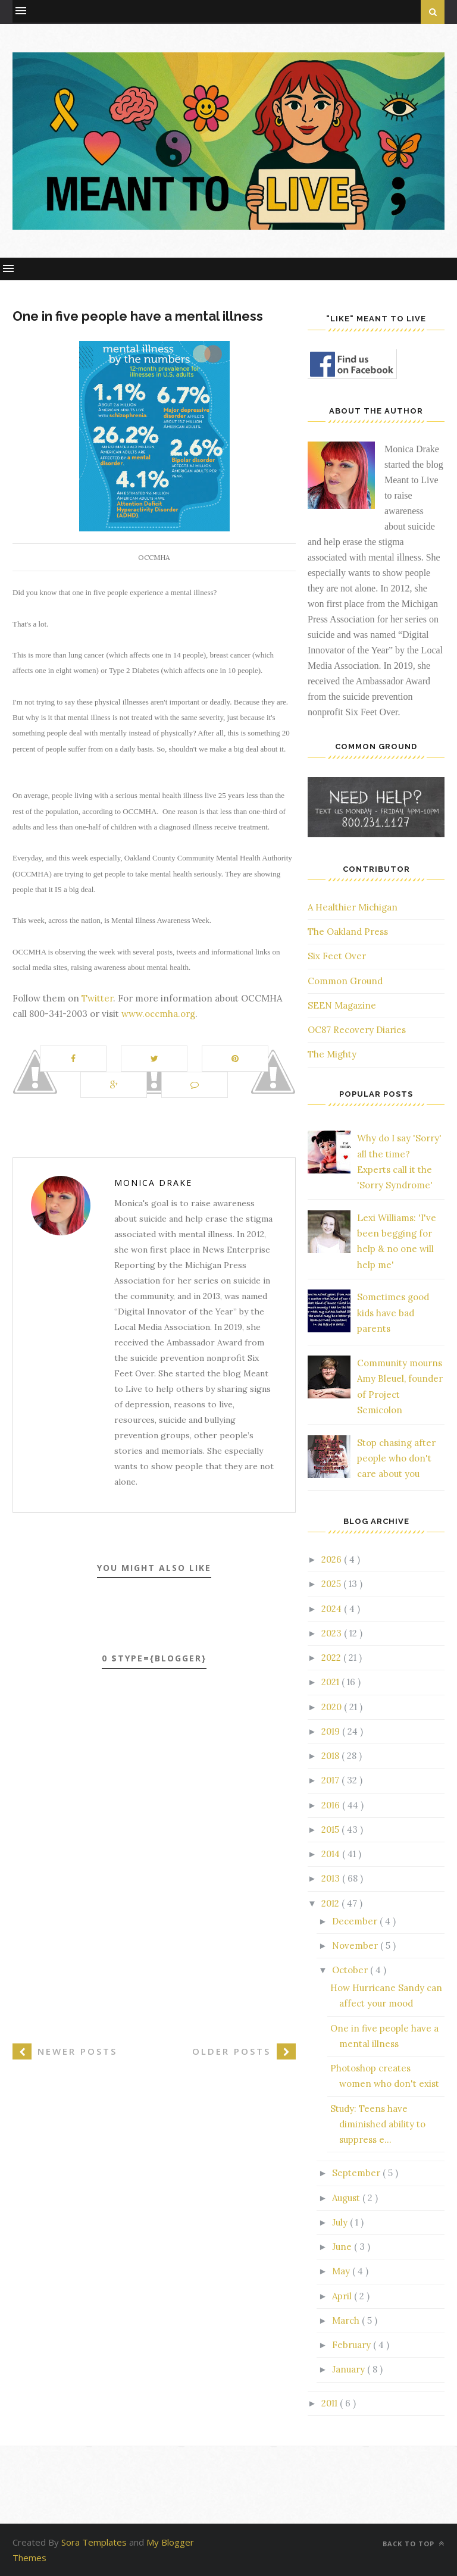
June (343, 2246)
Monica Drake (153, 1182)
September (357, 2173)
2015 (331, 1829)
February (352, 2344)
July (341, 2222)
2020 (332, 1707)
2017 (331, 1780)
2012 (331, 1903)
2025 (332, 1583)
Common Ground (345, 981)
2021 (331, 1682)
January (349, 2369)
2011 (330, 2403)
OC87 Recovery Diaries (357, 1029)
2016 (331, 1805)
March (347, 2320)
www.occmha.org (158, 1013)
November (356, 1945)
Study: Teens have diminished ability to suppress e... (377, 2124)
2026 (332, 1559)
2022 (332, 1657)
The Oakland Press (348, 931)
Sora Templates (94, 2542)
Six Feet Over (337, 956)
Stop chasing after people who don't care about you (396, 1458)
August (347, 2197)
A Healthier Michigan (352, 907)
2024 (332, 1608)
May (342, 2271)
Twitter (97, 998)
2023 (332, 1633)
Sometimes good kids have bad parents (393, 1312)
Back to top (414, 2543)
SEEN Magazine (342, 1005)
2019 (331, 1731)
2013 (331, 1878)
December (356, 1921)
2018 (331, 1755)
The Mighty (332, 1054)
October (351, 1970)
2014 (331, 1854)
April (343, 2296)
